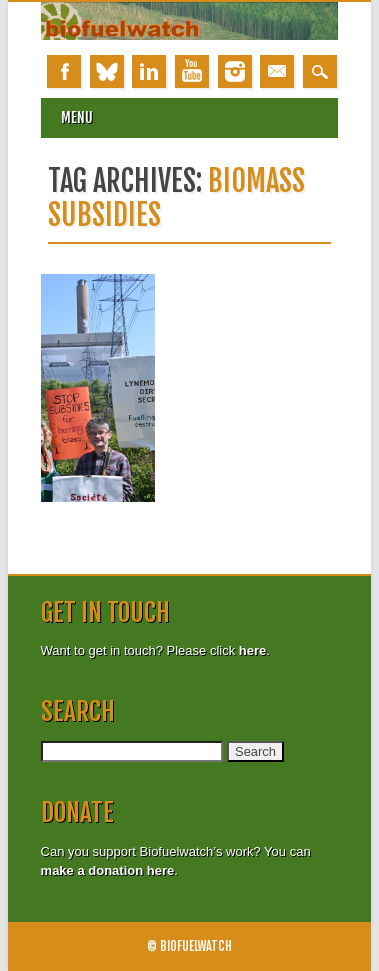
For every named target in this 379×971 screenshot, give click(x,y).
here (252, 650)
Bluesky (107, 71)
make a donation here (108, 870)
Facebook (64, 71)
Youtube (192, 71)
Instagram (235, 71)
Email (277, 71)
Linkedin (149, 71)
